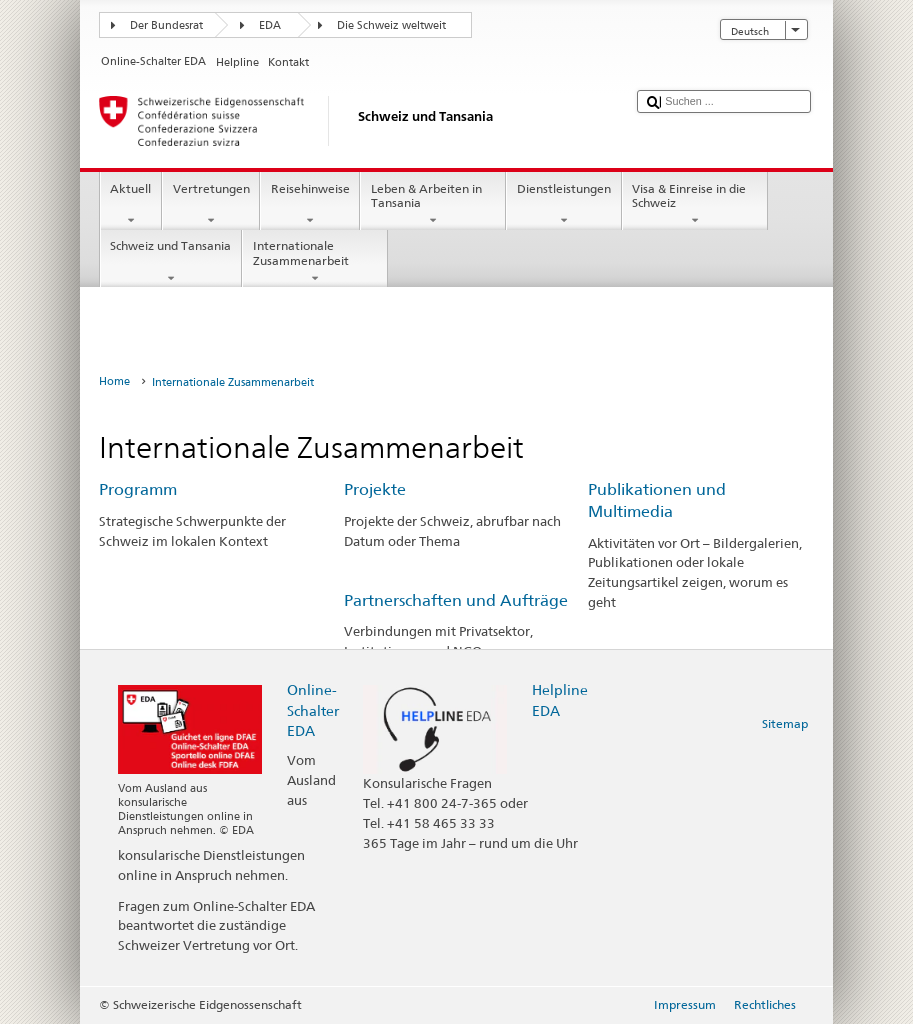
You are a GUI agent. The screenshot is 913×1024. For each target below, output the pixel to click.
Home (114, 381)
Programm (138, 489)
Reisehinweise (310, 205)
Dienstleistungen (563, 205)
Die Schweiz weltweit (391, 25)
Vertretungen (211, 205)
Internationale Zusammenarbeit (315, 262)
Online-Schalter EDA (313, 709)
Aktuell (131, 205)
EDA (270, 25)
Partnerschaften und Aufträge (456, 600)
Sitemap (785, 723)
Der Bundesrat (166, 25)
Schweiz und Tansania (171, 262)
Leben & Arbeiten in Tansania (433, 205)
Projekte (375, 489)
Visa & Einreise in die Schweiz (695, 205)
